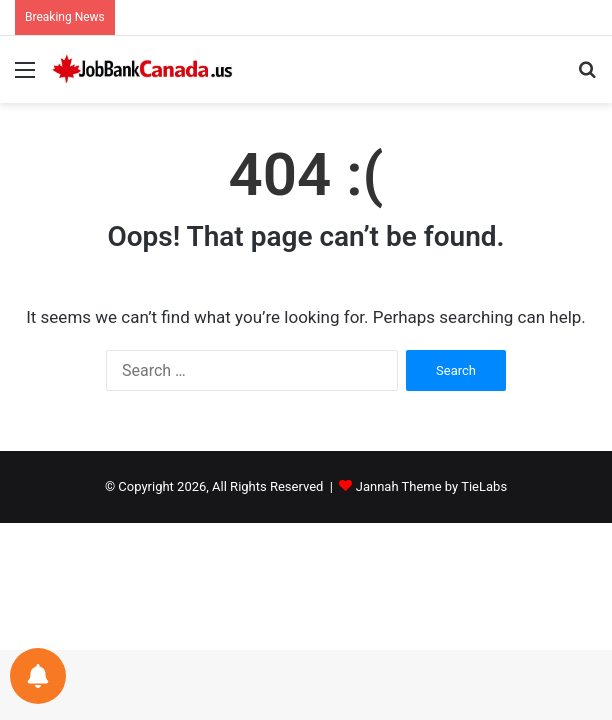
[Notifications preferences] (38, 676)
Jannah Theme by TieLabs (431, 486)
